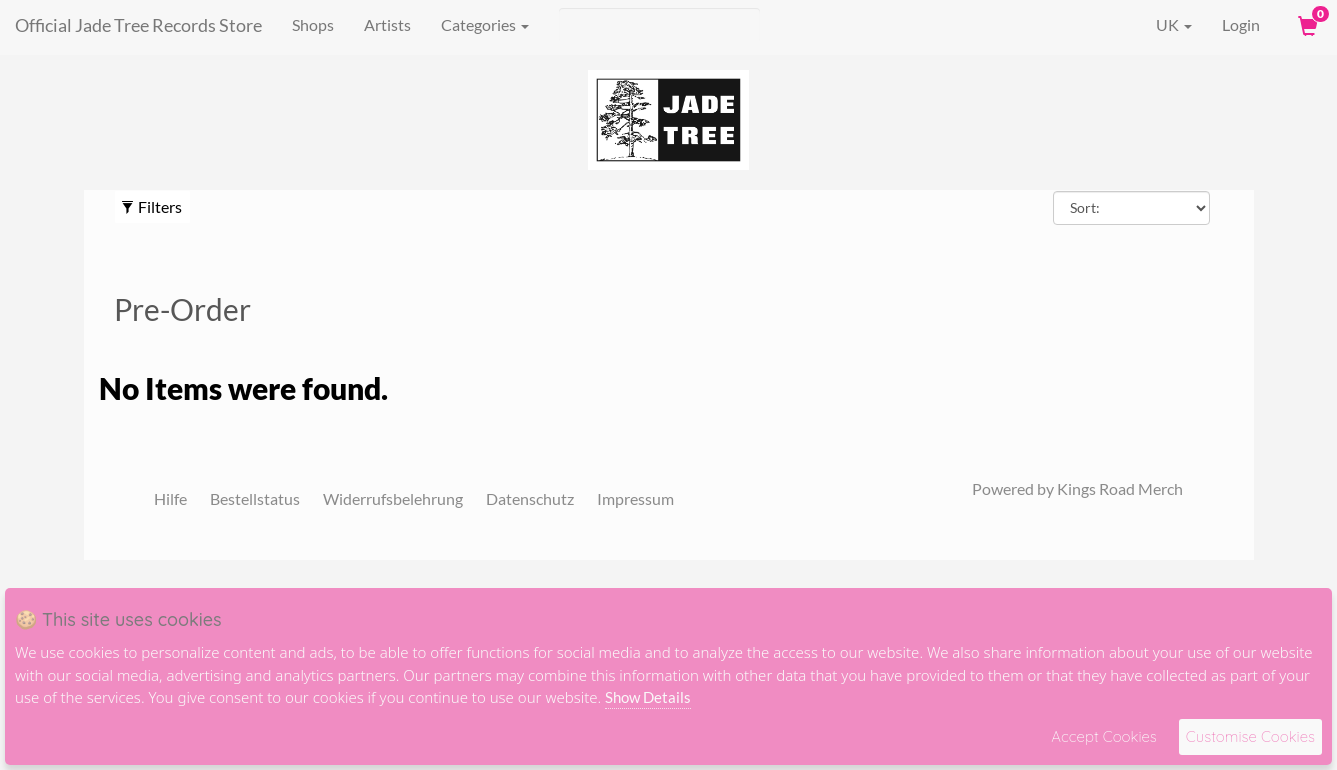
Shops (313, 24)
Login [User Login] (1241, 24)
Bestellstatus (255, 498)
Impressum (635, 498)
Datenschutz (530, 498)
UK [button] (1160, 25)
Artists (387, 24)
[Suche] (659, 25)
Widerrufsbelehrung (393, 498)
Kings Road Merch (1120, 488)
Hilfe (170, 498)
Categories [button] (485, 24)
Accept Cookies (1103, 736)
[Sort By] (1131, 208)
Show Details (648, 697)
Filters (151, 206)
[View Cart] (1306, 25)
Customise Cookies (1250, 736)
